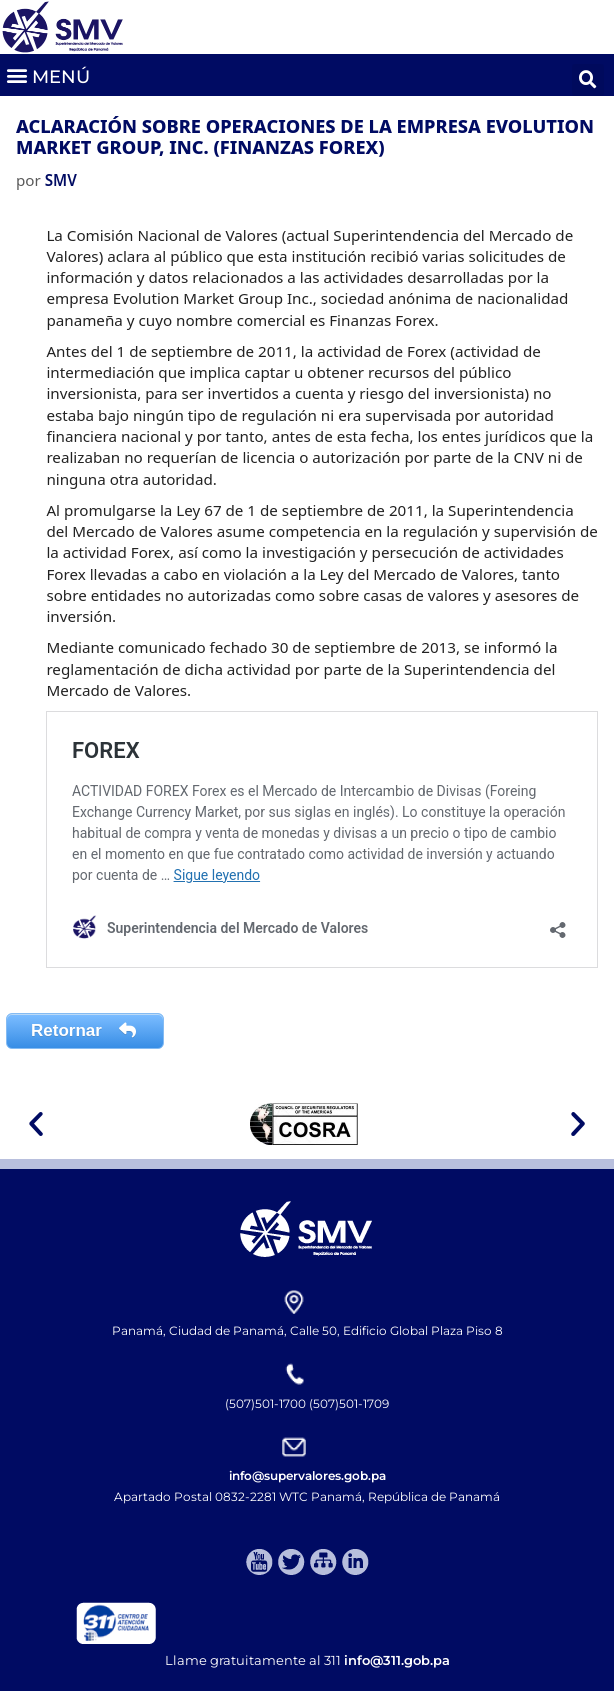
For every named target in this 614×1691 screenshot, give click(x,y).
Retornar (85, 1030)
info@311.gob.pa (397, 1660)
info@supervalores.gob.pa (307, 1475)
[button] (47, 74)
